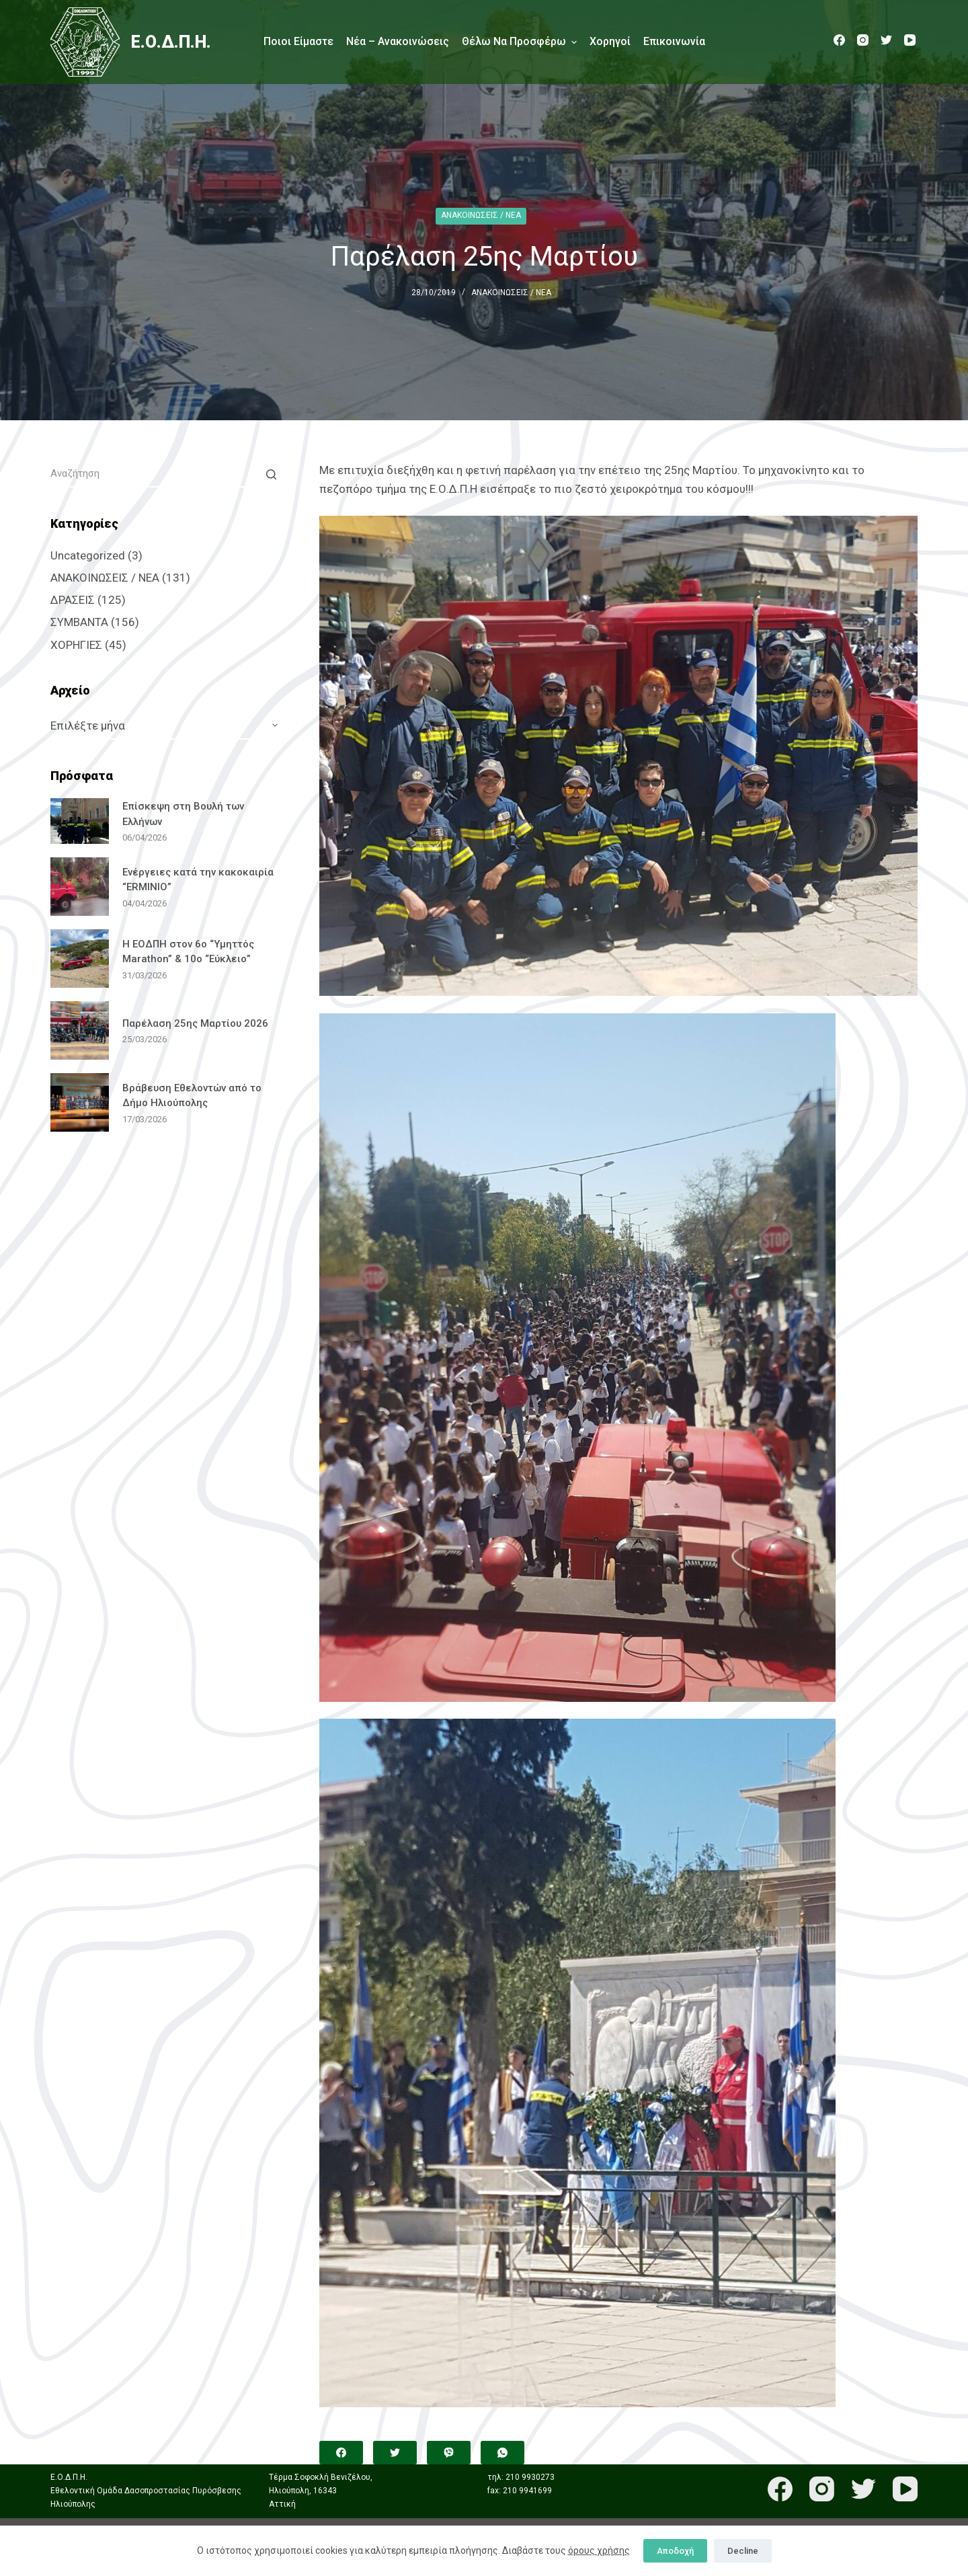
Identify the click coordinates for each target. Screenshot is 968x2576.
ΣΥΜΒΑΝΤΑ (79, 622)
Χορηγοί (610, 41)
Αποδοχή (675, 2551)
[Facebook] (839, 40)
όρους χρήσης (599, 2550)
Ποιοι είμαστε (298, 41)
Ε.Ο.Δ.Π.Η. (171, 42)
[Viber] (449, 2452)
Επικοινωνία (674, 41)
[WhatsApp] (502, 2452)
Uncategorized (87, 555)
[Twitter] (886, 40)
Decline (742, 2551)
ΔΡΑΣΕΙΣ (72, 600)
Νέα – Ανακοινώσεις (397, 41)
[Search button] (270, 474)
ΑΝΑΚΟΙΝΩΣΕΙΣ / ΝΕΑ (481, 215)
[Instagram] (863, 40)
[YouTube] (910, 40)
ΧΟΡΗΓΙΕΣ (76, 645)
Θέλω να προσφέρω (519, 42)
